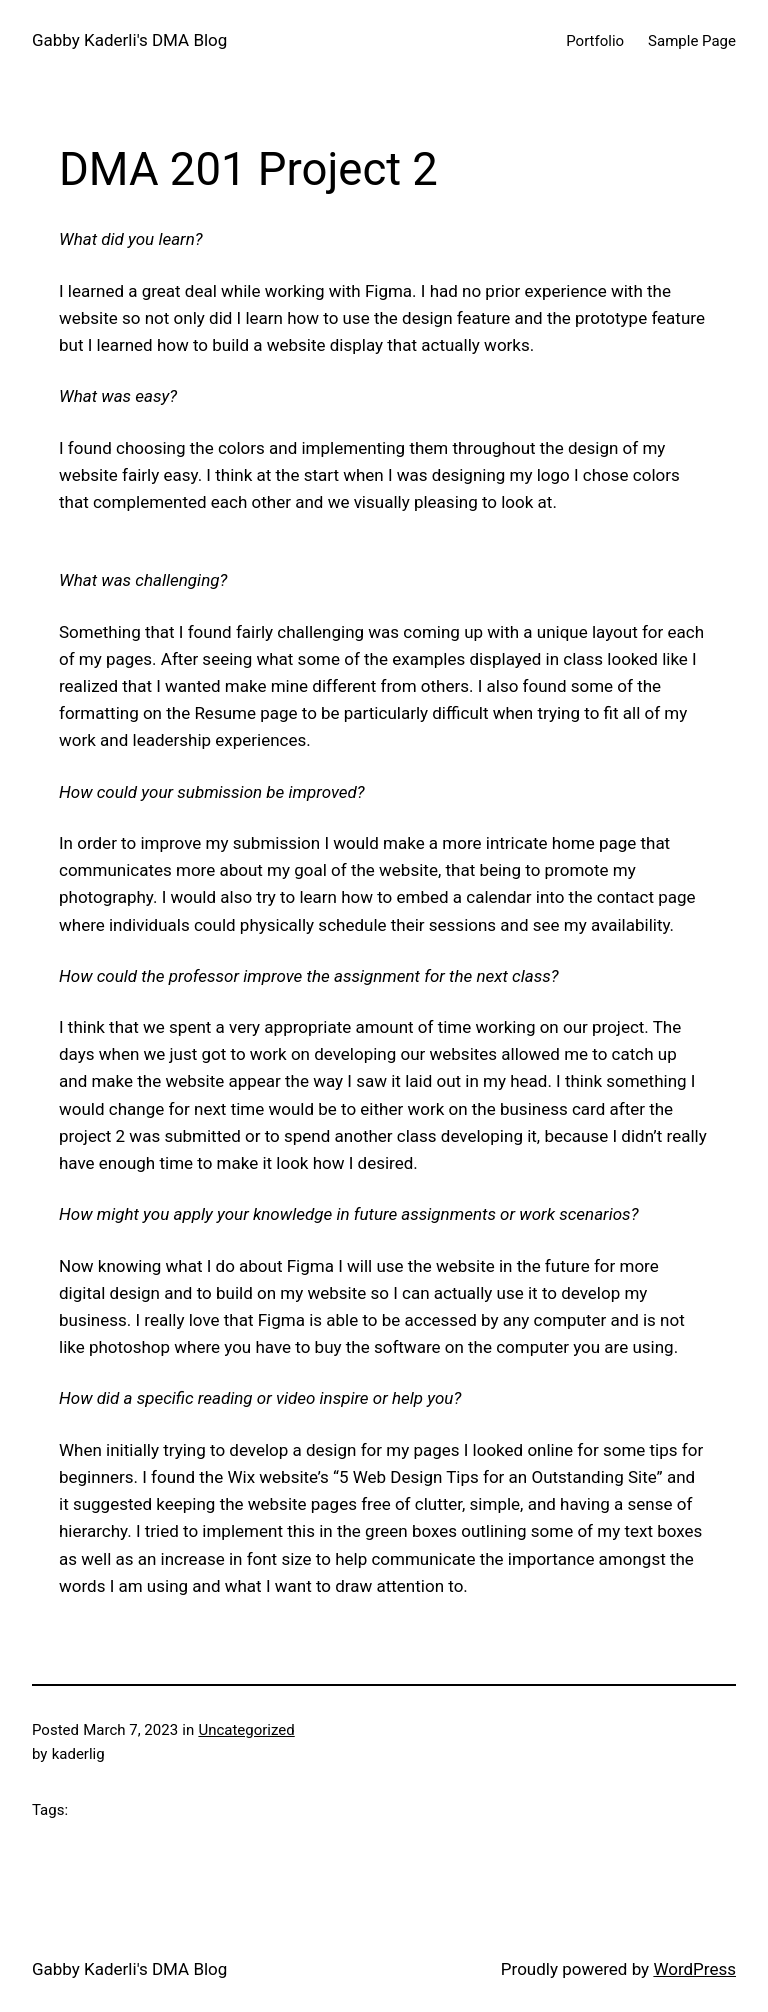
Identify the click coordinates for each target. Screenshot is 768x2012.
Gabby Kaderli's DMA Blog (129, 40)
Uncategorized (246, 1730)
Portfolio (595, 41)
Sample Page (692, 41)
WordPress (694, 1969)
